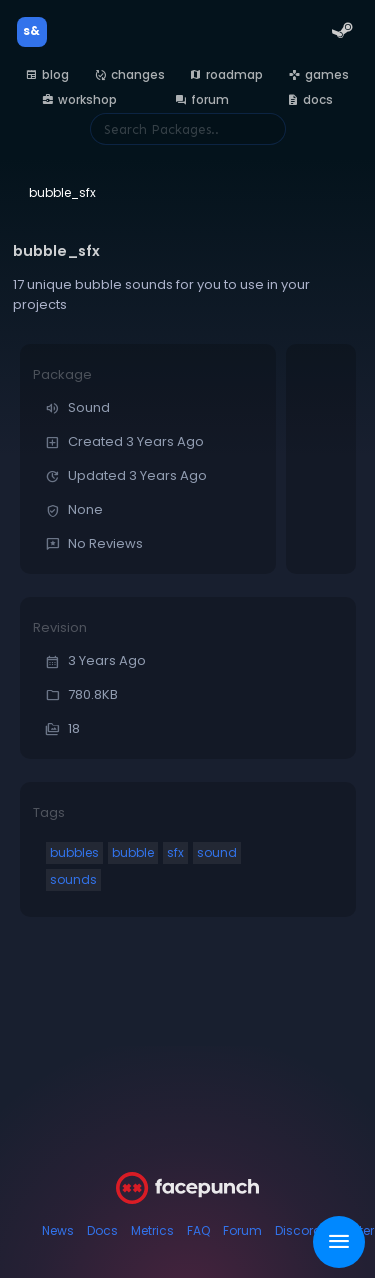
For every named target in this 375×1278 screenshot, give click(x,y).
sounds (73, 879)
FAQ (198, 1230)
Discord (298, 1230)
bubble (133, 852)
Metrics (152, 1230)
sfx (175, 852)
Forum (242, 1230)
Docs (102, 1230)
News (58, 1230)
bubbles (74, 852)
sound (217, 852)
